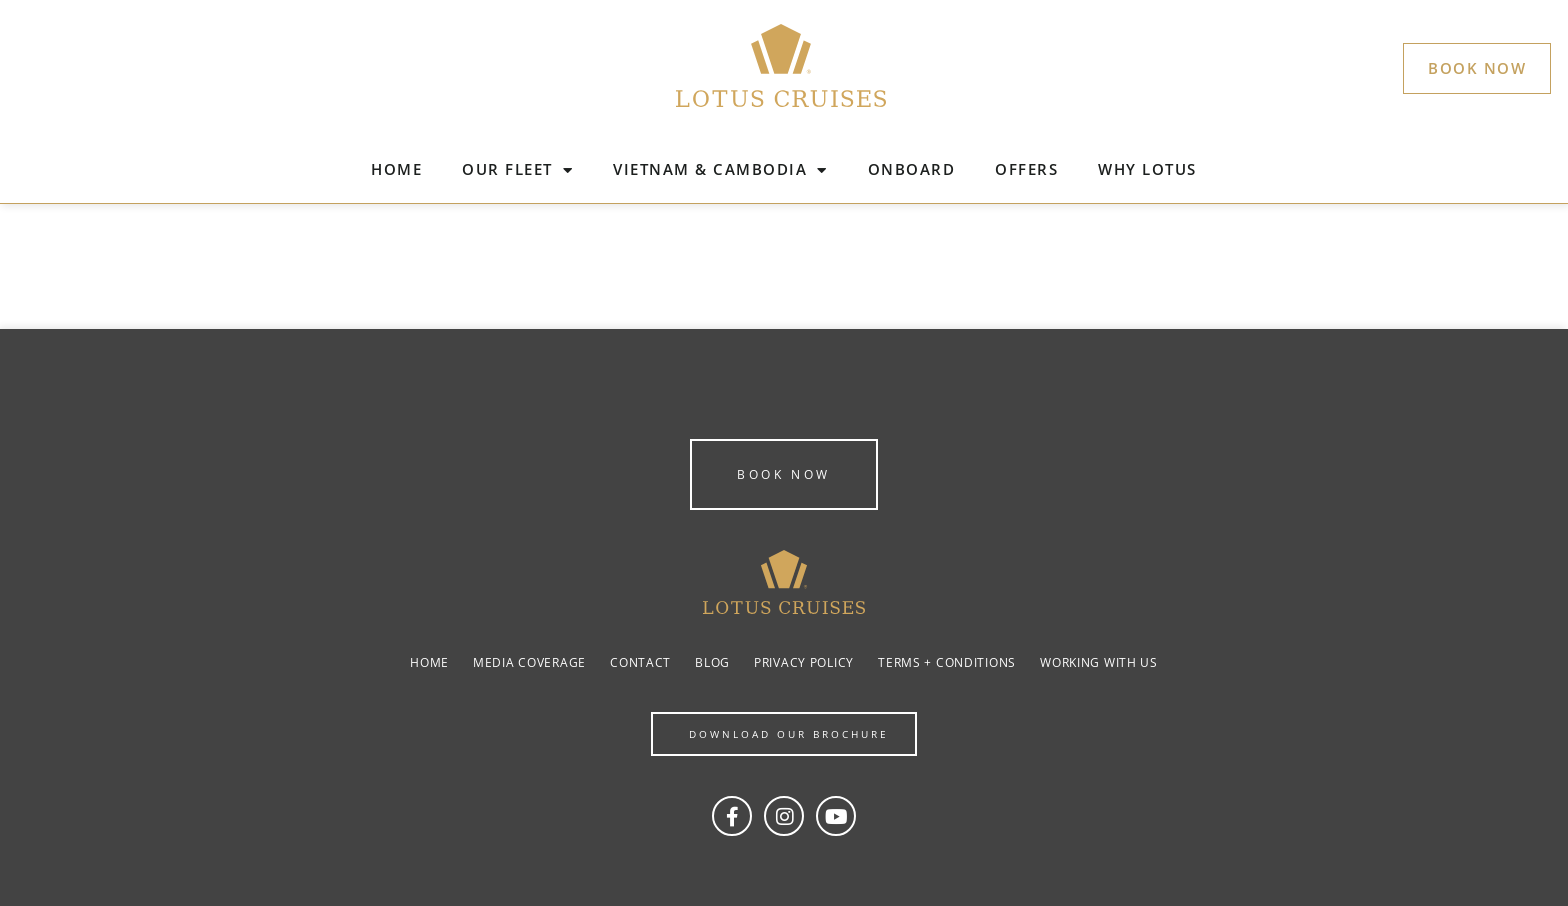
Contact (640, 662)
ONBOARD (912, 169)
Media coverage (529, 662)
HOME (396, 169)
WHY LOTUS (1147, 169)
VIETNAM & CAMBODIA (720, 170)
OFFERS (1026, 169)
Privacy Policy (804, 662)
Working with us (1099, 662)
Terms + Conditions (947, 662)
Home (429, 662)
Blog (712, 662)
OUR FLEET (517, 170)
